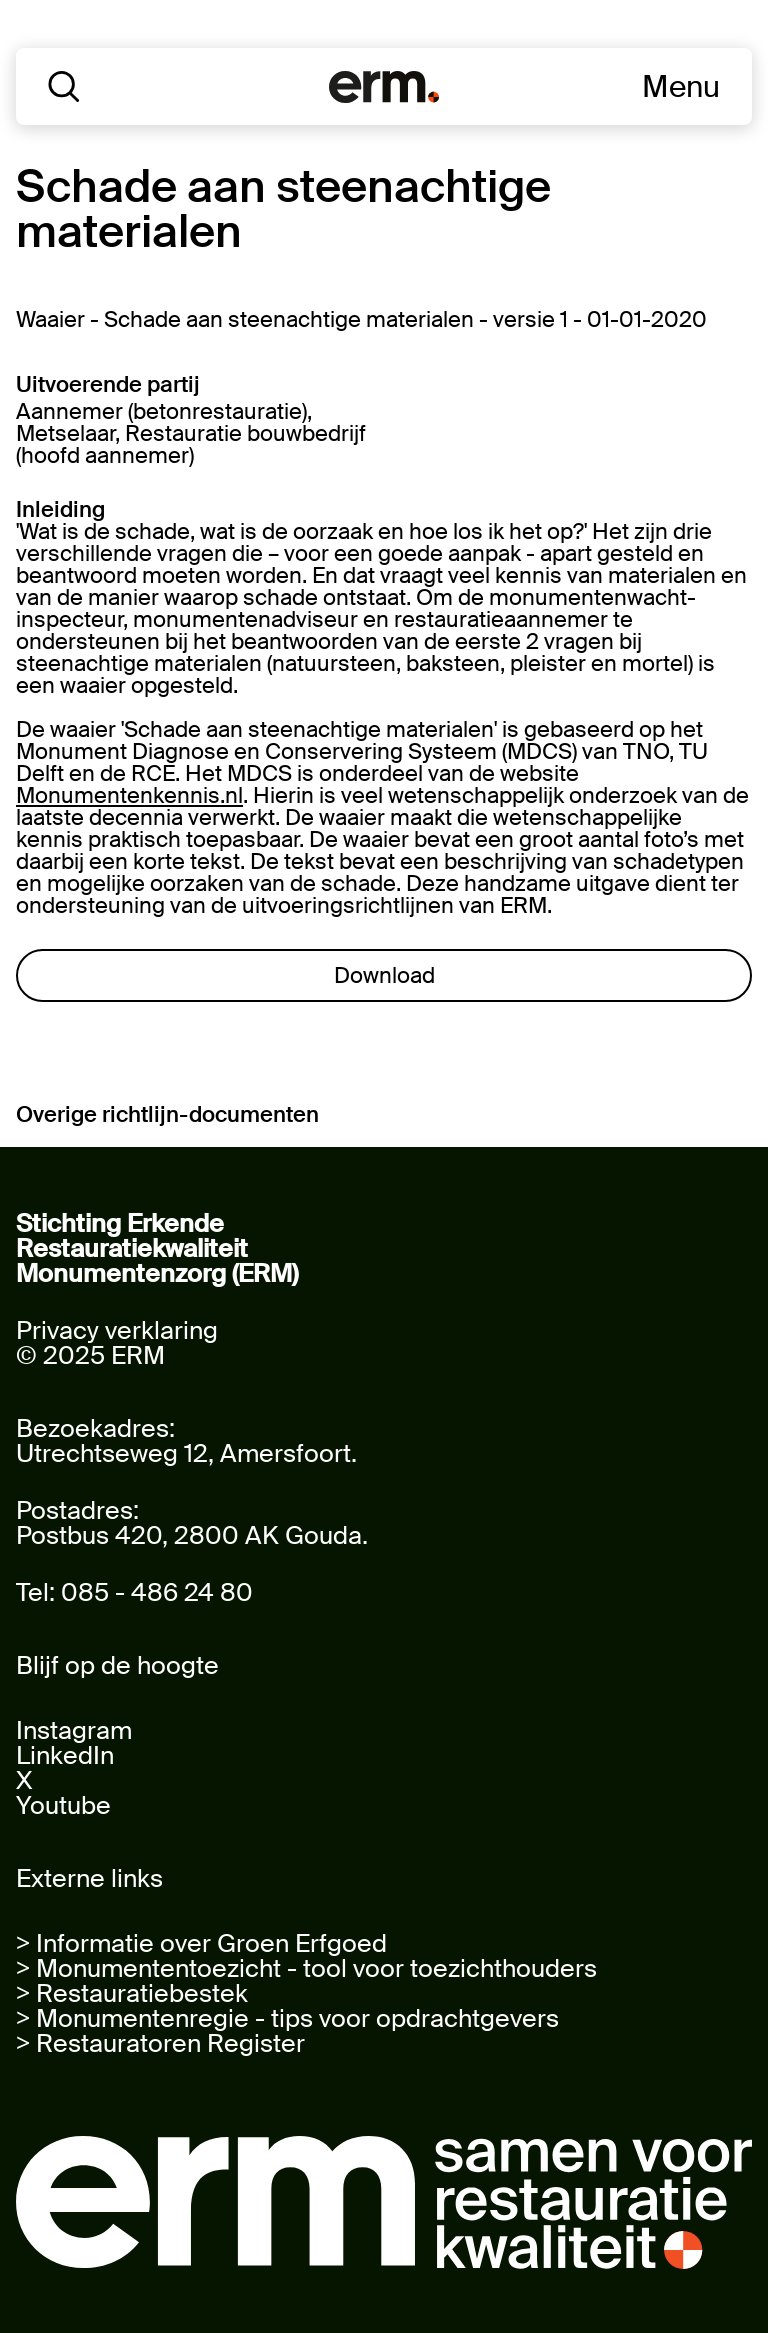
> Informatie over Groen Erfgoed (201, 1943)
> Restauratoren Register (160, 2043)
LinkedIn (65, 1755)
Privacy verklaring (117, 1330)
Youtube (63, 1805)
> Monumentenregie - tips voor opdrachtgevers (287, 2018)
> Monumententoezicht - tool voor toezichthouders (306, 1968)
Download (384, 975)
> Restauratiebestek (132, 1993)
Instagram (74, 1730)
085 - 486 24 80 (157, 1592)
